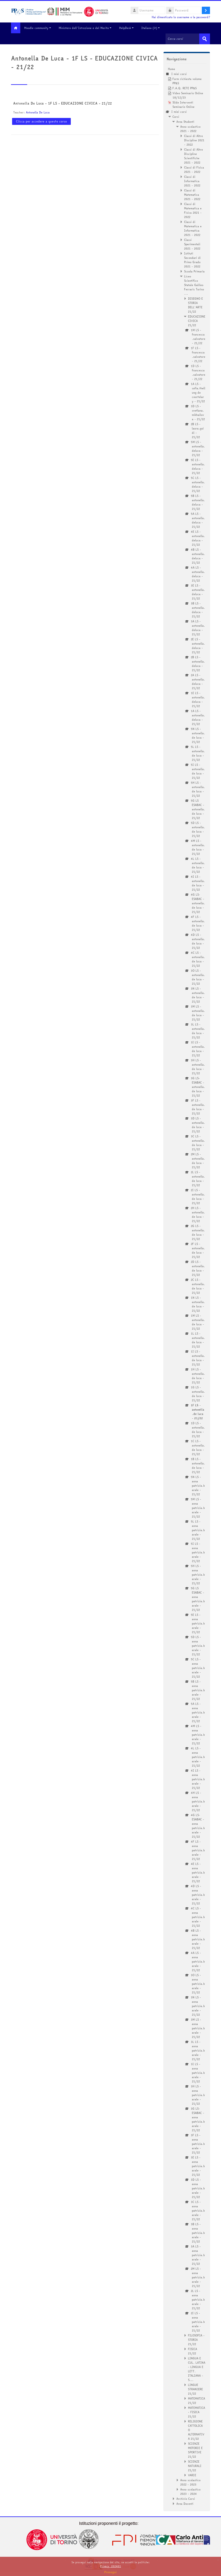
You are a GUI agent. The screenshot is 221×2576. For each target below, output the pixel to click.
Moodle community (40, 28)
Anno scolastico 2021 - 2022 (190, 128)
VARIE (192, 2475)
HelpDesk (129, 28)
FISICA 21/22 (192, 2351)
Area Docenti (184, 2503)
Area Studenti (185, 121)
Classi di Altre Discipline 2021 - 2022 (194, 139)
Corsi (175, 116)
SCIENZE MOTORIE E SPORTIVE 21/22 (195, 2449)
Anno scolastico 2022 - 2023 (190, 2482)
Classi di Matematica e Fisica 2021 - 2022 (193, 210)
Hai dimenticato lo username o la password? (181, 17)
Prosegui (110, 2572)
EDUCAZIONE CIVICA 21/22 (196, 320)
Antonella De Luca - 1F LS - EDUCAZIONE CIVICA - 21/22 (62, 103)
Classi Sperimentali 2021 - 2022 (192, 243)
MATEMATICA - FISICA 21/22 (196, 2411)
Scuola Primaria (194, 271)
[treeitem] (186, 1286)
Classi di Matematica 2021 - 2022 (192, 194)
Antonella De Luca (38, 112)
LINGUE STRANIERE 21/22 (195, 2388)
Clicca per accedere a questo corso (41, 121)
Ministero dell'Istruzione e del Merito (87, 28)
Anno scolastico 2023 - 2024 (190, 2491)
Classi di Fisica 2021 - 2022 (194, 169)
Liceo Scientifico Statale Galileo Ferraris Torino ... (194, 285)
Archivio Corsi (185, 2498)
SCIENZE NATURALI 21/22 (194, 2465)
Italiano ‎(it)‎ (153, 28)
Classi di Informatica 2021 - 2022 (192, 180)
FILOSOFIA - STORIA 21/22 (196, 2339)
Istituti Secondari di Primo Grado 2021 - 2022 (192, 259)
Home (171, 69)
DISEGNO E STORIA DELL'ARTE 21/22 (195, 304)
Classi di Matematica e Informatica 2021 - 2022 (193, 228)
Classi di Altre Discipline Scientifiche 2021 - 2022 (193, 155)
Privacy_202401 (110, 2566)
